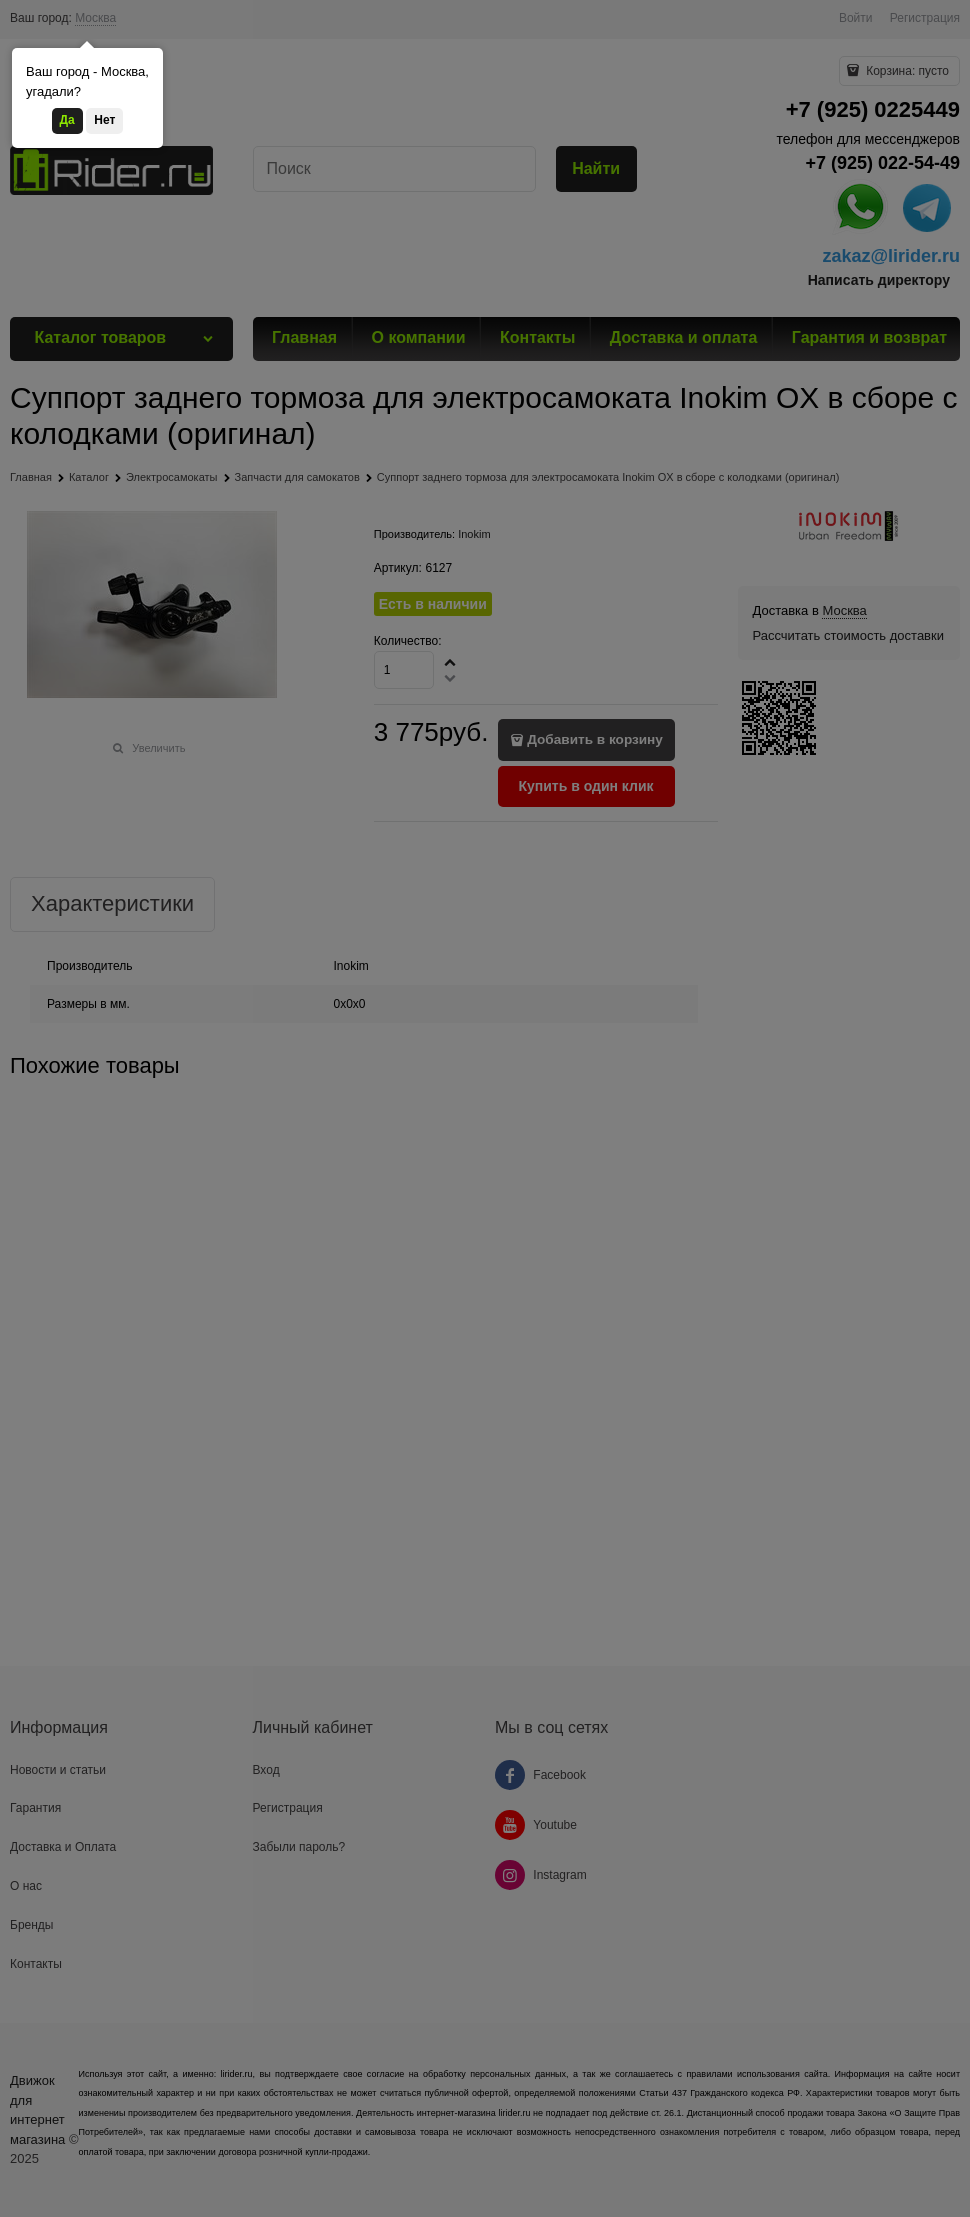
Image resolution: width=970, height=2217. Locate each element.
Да (67, 120)
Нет (104, 120)
